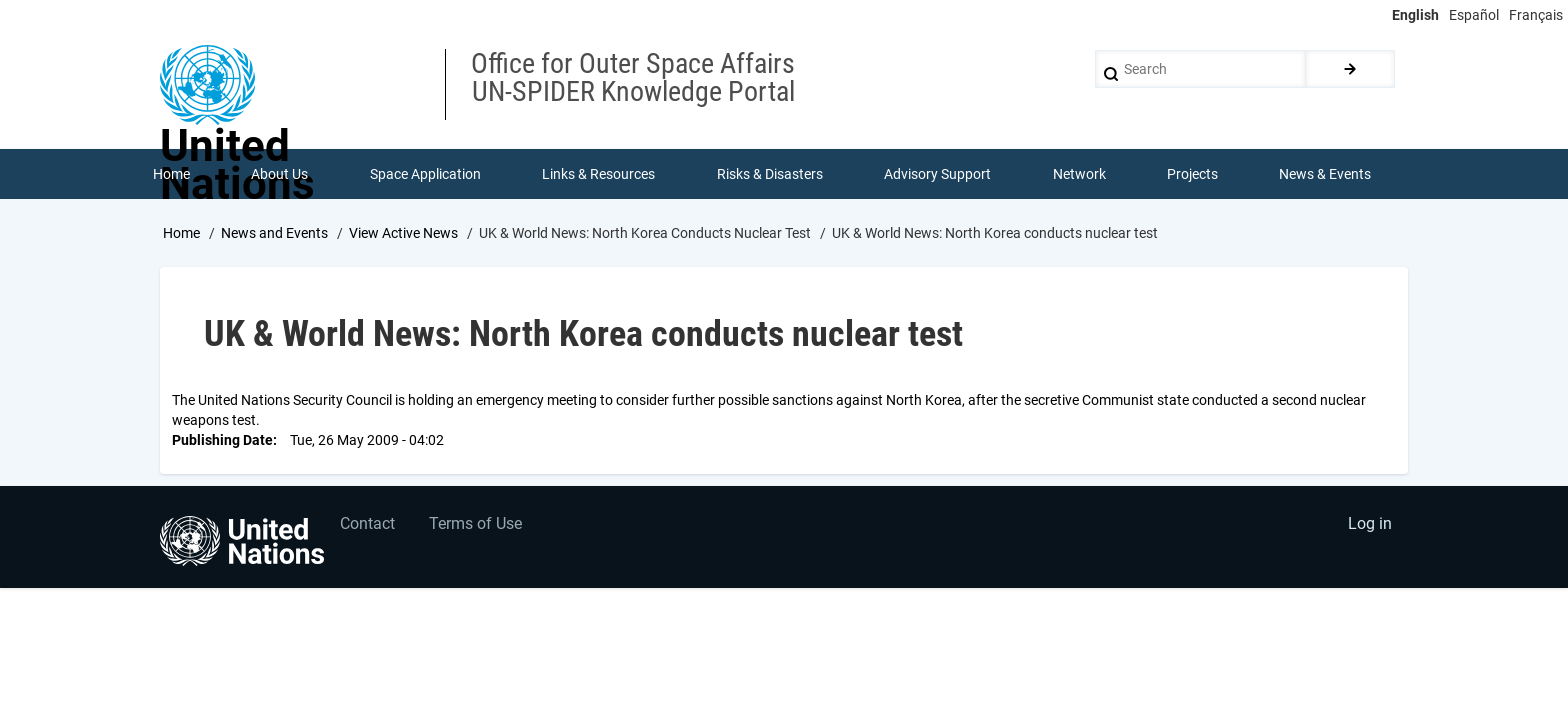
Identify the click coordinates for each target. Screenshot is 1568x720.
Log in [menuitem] (1370, 524)
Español (1474, 15)
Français (1536, 15)
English (1415, 15)
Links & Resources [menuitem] (598, 174)
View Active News (403, 233)
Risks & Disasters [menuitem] (770, 174)
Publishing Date (222, 440)
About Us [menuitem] (279, 174)
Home (181, 233)
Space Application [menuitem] (425, 174)
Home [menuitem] (171, 174)
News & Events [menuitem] (1326, 174)
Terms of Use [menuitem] (476, 524)
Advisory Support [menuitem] (937, 174)
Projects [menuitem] (1192, 174)
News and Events (274, 233)
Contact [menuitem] (367, 524)
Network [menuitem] (1079, 174)
